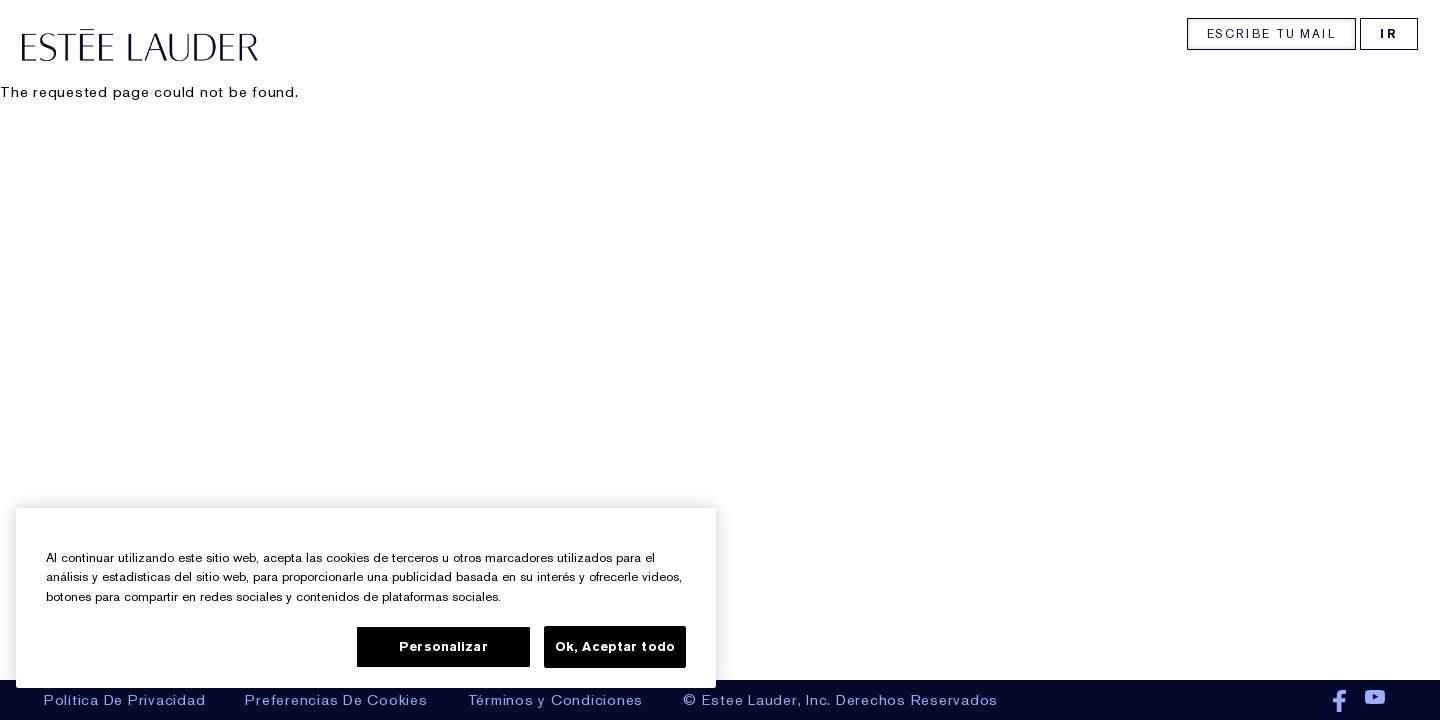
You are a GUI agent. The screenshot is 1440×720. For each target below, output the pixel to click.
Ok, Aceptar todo (615, 646)
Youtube (1375, 702)
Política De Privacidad (125, 700)
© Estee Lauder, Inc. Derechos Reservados (840, 700)
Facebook (1339, 702)
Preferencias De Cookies (336, 700)
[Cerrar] (684, 530)
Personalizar (443, 646)
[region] (366, 598)
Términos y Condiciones (556, 700)
